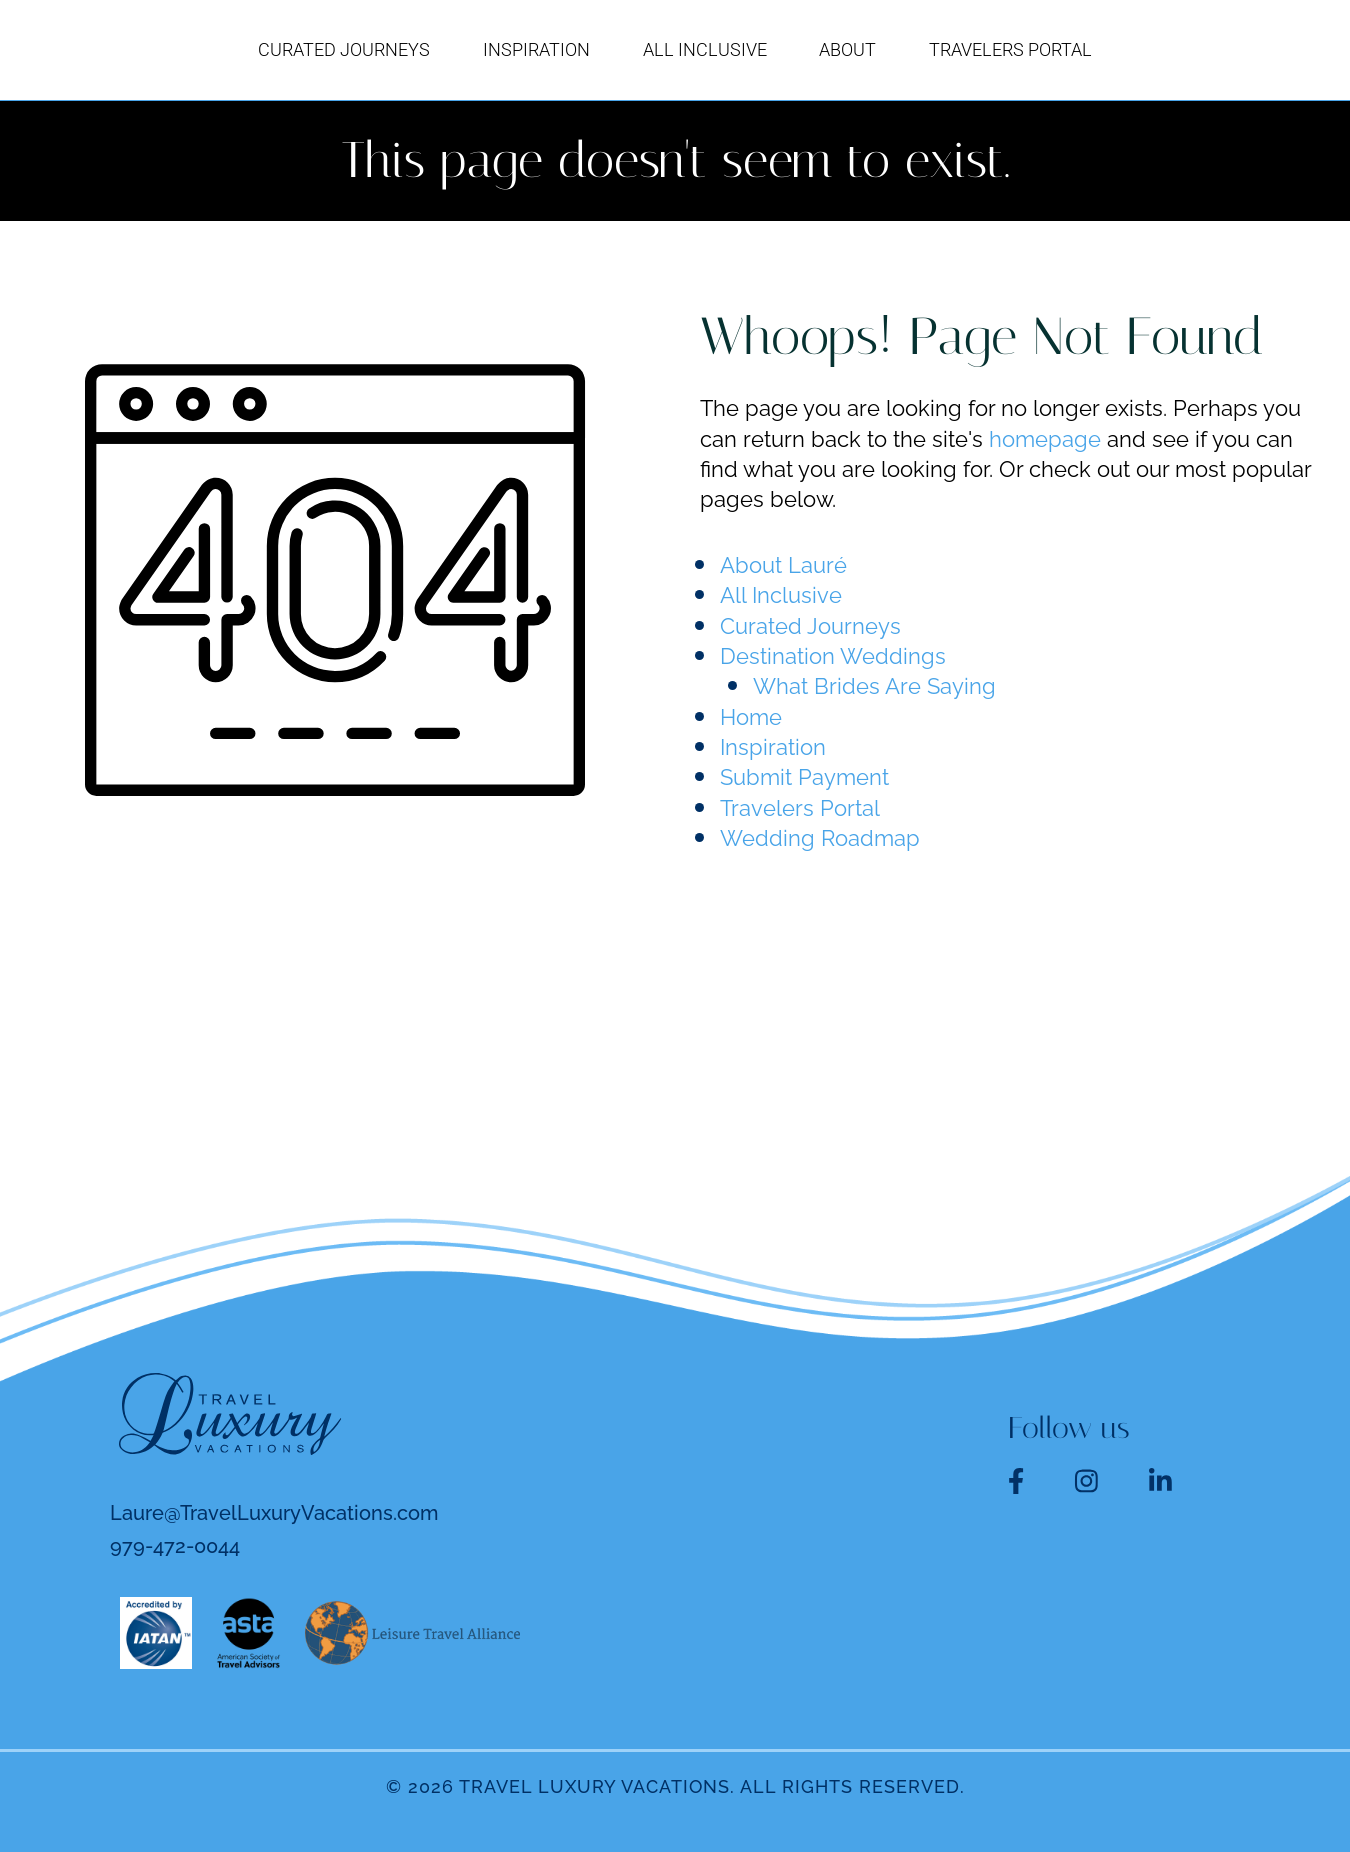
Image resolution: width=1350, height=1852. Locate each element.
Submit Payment (804, 777)
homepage (1045, 439)
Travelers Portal (800, 808)
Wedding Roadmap (820, 838)
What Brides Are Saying (874, 686)
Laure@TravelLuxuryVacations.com (274, 1513)
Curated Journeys (810, 626)
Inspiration (773, 747)
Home (751, 717)
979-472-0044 (175, 1546)
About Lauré (783, 565)
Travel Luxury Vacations (594, 1786)
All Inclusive (781, 595)
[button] (1045, 50)
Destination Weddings (833, 656)
